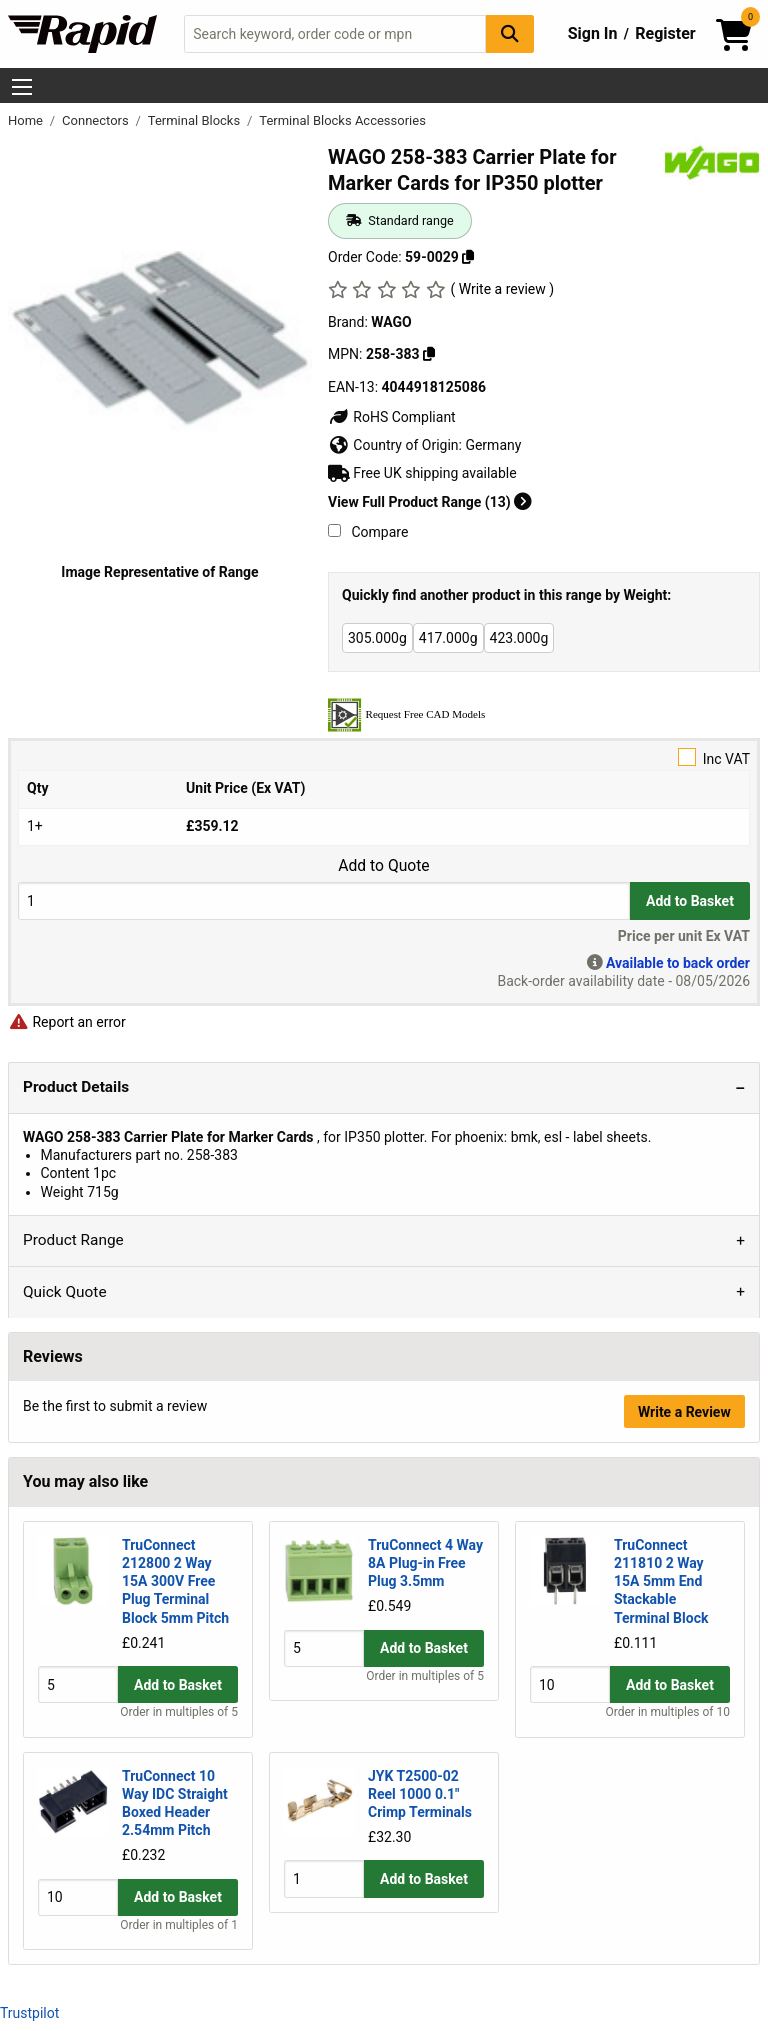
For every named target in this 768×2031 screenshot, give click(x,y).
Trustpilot (29, 2013)
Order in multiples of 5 (179, 1713)
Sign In (593, 33)
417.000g (448, 638)
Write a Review (684, 1412)
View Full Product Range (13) (430, 502)
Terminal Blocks (196, 120)
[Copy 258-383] (429, 354)
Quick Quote (65, 1292)
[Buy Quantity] (324, 900)
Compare (368, 532)
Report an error (67, 1022)
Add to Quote (383, 866)
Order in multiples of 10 (668, 1713)
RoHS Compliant (392, 417)
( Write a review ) (502, 289)
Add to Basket (690, 901)
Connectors (97, 120)
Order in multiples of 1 (179, 1926)
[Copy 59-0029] (468, 257)
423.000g (519, 638)
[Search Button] (510, 33)
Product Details (76, 1087)
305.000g (377, 638)
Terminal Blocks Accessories (342, 120)
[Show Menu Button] (22, 87)
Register (665, 33)
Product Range (73, 1240)
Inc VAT (384, 757)
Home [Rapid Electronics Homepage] (27, 120)
